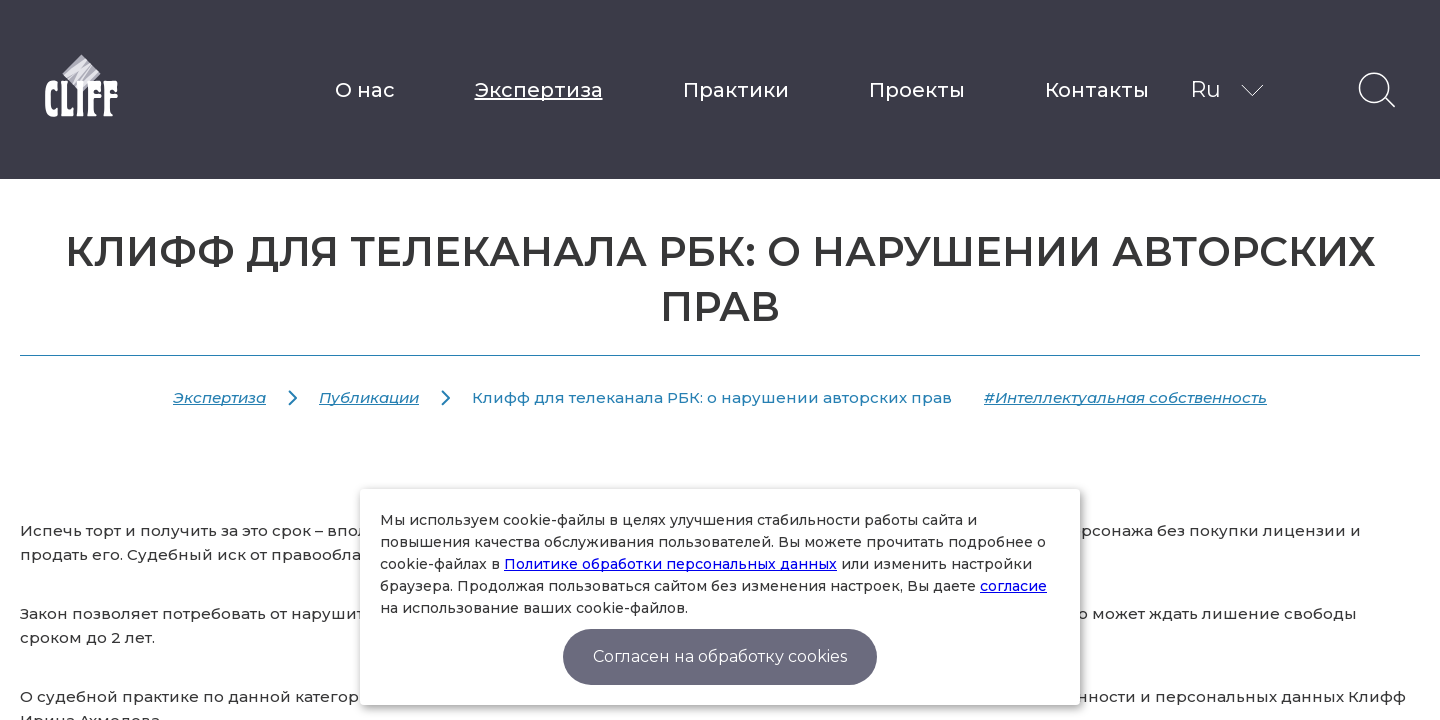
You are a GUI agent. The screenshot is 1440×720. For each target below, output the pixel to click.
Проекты (917, 90)
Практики (736, 90)
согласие (1013, 586)
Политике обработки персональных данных (670, 564)
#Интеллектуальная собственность (1125, 397)
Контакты (1097, 90)
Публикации (369, 397)
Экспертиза (539, 90)
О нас (365, 90)
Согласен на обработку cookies (720, 656)
